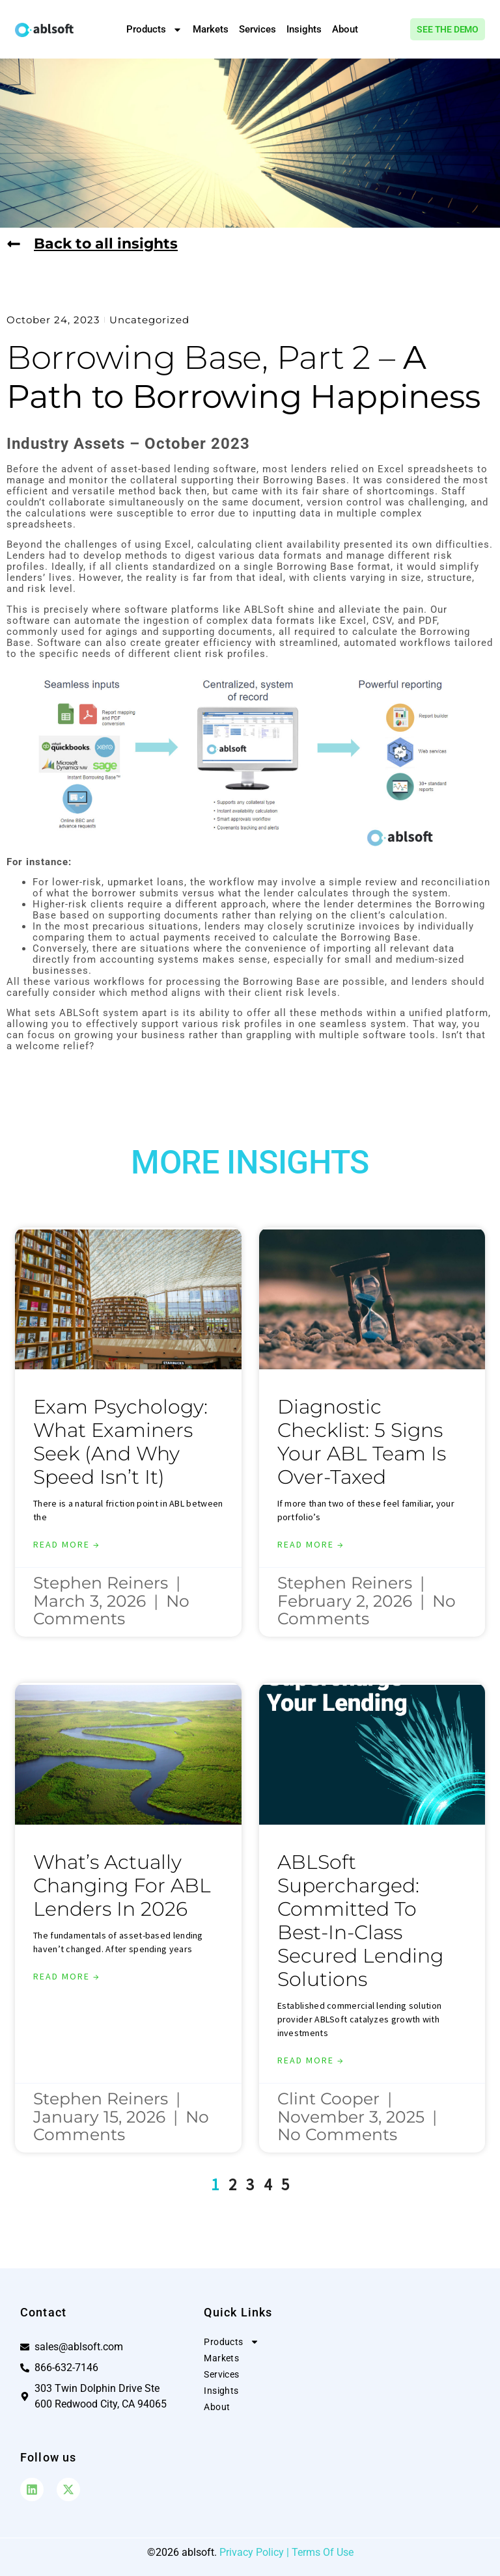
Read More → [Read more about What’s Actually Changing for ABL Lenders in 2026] (66, 1976)
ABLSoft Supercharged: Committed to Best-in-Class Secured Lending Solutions (360, 1920)
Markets (211, 29)
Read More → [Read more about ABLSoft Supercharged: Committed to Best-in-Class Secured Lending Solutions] (310, 2060)
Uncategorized (149, 320)
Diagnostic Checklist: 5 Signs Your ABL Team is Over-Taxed (361, 1442)
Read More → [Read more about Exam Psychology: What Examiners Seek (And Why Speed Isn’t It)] (66, 1544)
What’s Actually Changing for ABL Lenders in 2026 (122, 1885)
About (345, 29)
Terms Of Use (323, 2552)
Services (257, 29)
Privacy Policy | (255, 2552)
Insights (304, 29)
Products (154, 29)
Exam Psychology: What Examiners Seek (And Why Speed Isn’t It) (120, 1442)
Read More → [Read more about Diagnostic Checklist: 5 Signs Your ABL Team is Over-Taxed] (310, 1544)
